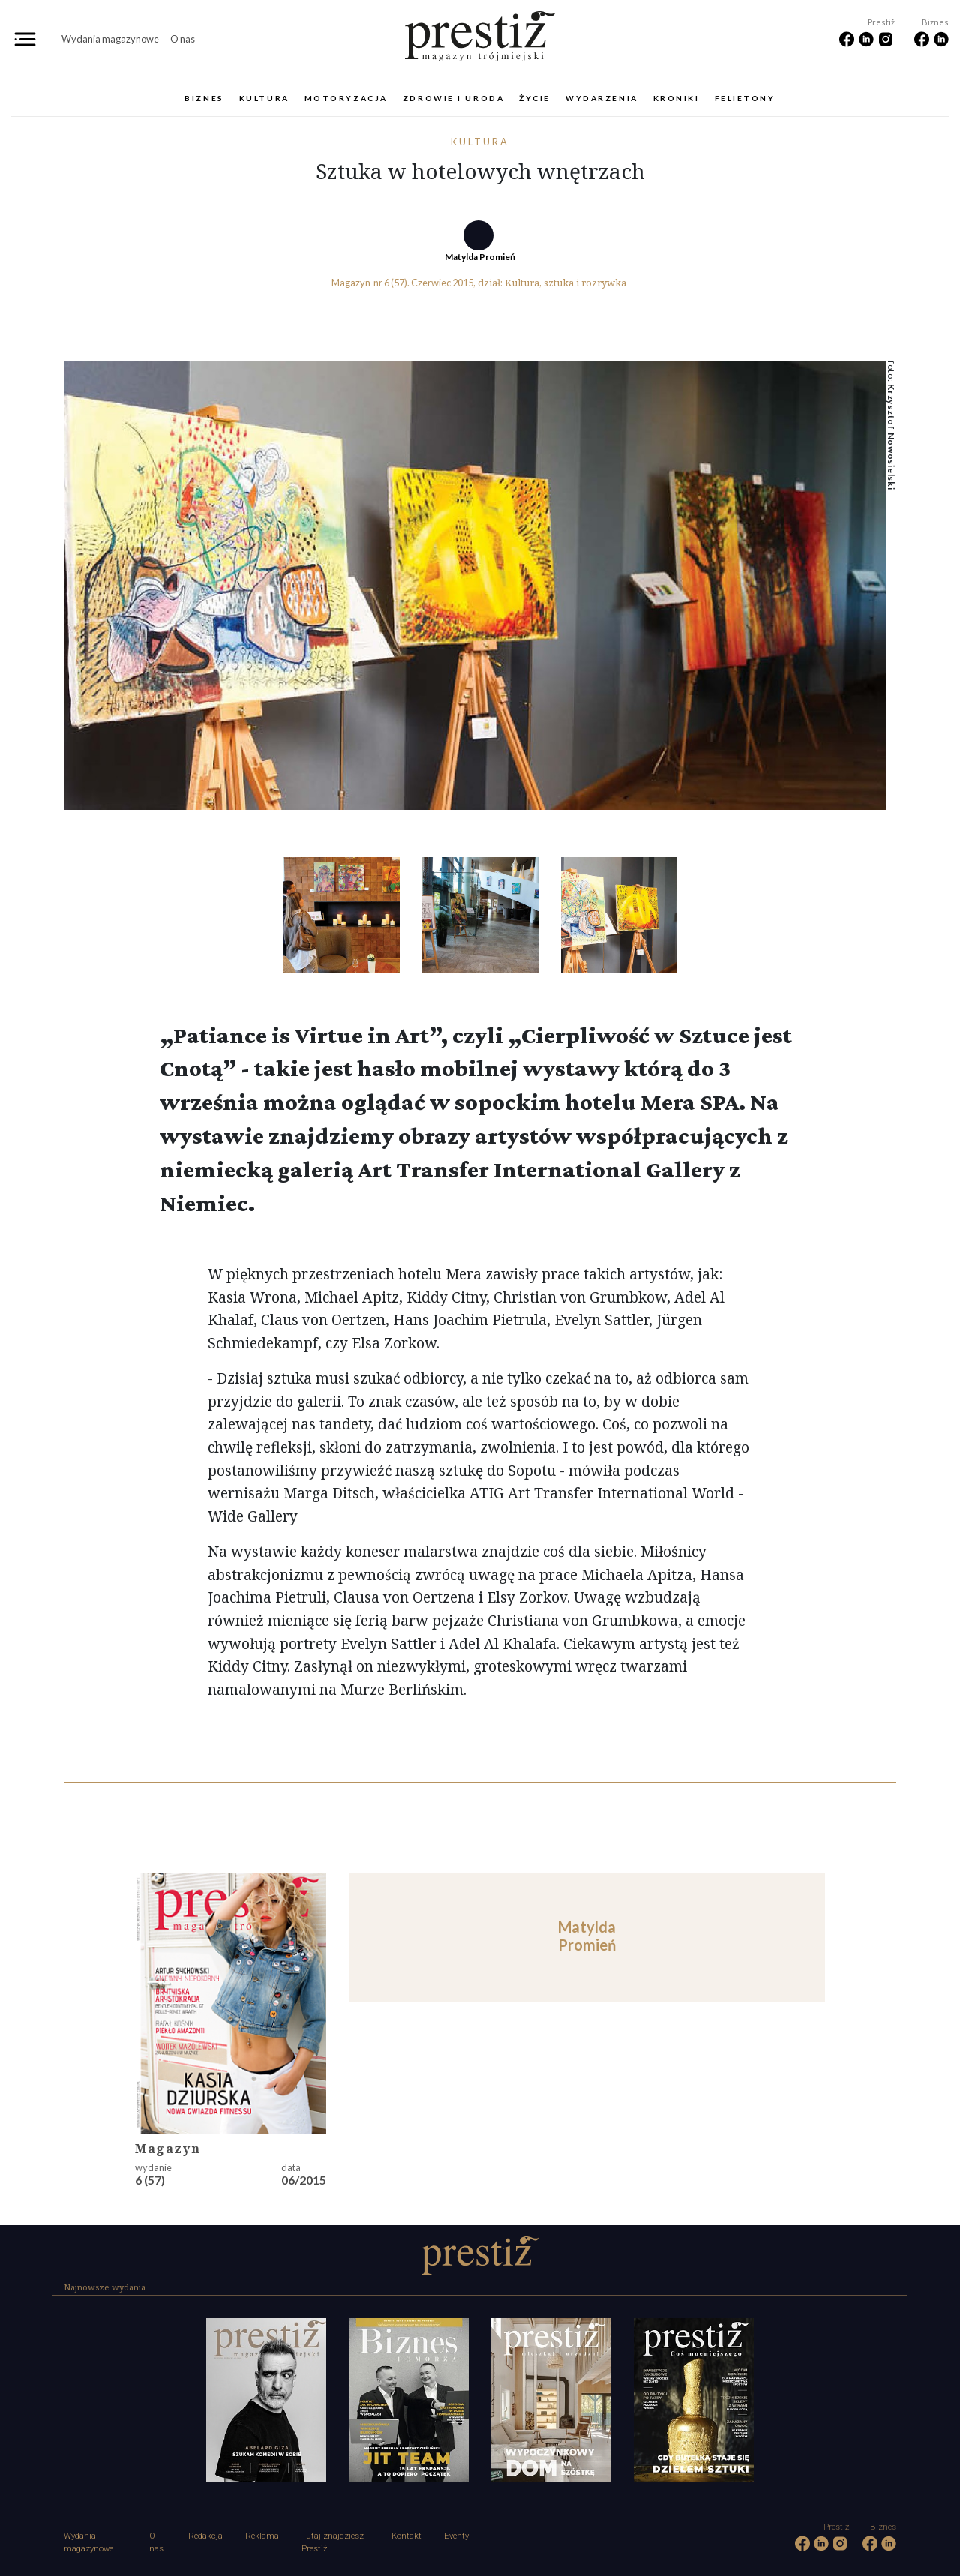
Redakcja (205, 2536)
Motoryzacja (346, 98)
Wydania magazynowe (110, 39)
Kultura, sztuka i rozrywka (565, 282)
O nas (182, 39)
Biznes (204, 98)
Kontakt (407, 2536)
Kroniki (676, 98)
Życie (534, 98)
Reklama (262, 2536)
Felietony (745, 98)
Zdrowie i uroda (453, 98)
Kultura (264, 98)
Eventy (456, 2536)
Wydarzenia (602, 98)
